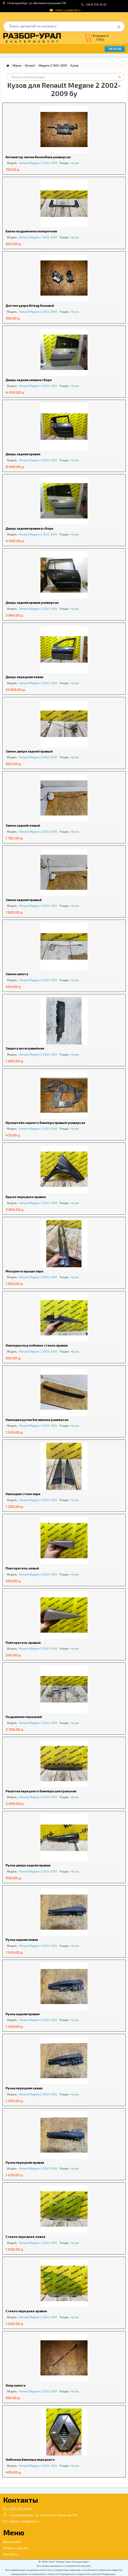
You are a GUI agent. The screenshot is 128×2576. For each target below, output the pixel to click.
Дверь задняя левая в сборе (29, 380)
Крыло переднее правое (26, 1197)
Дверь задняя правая (23, 454)
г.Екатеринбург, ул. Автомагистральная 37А (40, 2515)
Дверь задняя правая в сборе (29, 528)
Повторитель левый (22, 1568)
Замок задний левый (23, 825)
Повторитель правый (23, 1642)
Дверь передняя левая (24, 677)
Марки (17, 65)
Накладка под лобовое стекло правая (37, 1345)
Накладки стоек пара (23, 1494)
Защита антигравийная (25, 1048)
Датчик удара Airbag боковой (30, 305)
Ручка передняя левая (24, 2088)
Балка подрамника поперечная (31, 231)
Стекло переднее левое (25, 2236)
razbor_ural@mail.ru (21, 2521)
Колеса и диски (15, 2548)
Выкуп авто (12, 2542)
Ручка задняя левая (22, 1939)
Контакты (10, 2554)
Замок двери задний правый (29, 751)
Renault (30, 65)
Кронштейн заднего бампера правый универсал (45, 1123)
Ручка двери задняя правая (28, 1865)
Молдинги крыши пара (24, 1271)
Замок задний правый (24, 900)
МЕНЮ (115, 49)
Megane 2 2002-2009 (53, 65)
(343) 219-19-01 (96, 4)
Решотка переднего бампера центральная (41, 1791)
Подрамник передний (24, 1717)
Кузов (74, 65)
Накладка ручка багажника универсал (37, 1420)
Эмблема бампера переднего (30, 2459)
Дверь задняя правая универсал (32, 602)
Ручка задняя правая (22, 2014)
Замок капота (17, 974)
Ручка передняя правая (25, 2162)
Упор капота (15, 2385)
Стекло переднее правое (26, 2311)
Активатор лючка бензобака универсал (38, 157)
